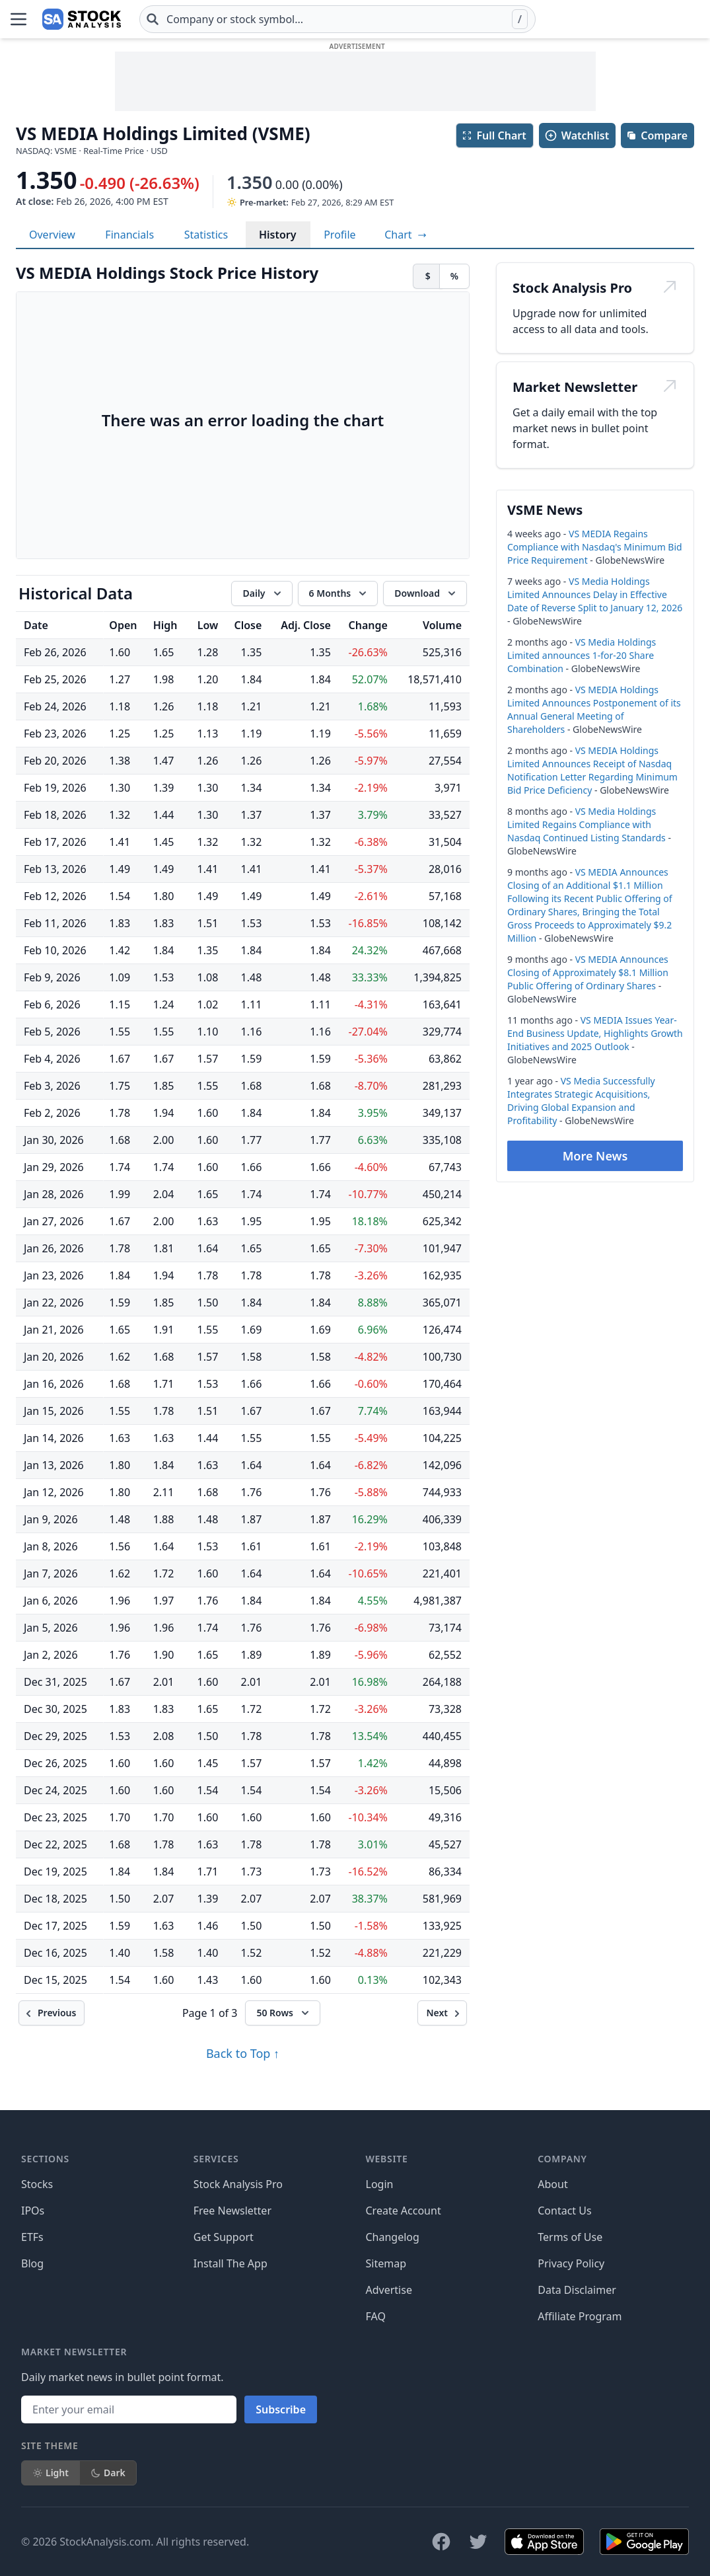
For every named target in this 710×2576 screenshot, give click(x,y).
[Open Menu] (18, 19)
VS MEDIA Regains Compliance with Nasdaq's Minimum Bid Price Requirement (594, 546)
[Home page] (82, 19)
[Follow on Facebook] (441, 2541)
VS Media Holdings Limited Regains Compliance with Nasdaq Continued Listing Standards (586, 824)
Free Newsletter (232, 2210)
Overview (52, 234)
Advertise (389, 2290)
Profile (339, 234)
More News (595, 1156)
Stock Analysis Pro (238, 2184)
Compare (657, 135)
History (278, 234)
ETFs (32, 2237)
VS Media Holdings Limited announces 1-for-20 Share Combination (581, 655)
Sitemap (386, 2263)
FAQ (376, 2316)
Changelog (392, 2237)
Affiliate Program (579, 2316)
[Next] (442, 2013)
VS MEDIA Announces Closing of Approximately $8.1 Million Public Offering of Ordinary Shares (587, 972)
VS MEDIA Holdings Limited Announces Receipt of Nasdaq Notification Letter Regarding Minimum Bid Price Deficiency (592, 770)
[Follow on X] (478, 2541)
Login (380, 2184)
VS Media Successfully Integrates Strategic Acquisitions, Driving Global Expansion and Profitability (581, 1101)
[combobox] (337, 19)
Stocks (37, 2184)
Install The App (230, 2263)
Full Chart (494, 135)
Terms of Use (570, 2237)
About (552, 2184)
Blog (32, 2263)
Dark (107, 2472)
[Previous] (51, 2013)
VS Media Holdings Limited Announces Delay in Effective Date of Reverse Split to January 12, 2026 (594, 594)
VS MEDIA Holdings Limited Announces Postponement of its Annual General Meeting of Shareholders (594, 709)
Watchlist (576, 135)
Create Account (403, 2210)
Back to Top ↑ (242, 2053)
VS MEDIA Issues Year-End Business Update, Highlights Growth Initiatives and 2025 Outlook (595, 1033)
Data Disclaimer (577, 2290)
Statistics (206, 234)
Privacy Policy (571, 2263)
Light (50, 2472)
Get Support (224, 2237)
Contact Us (564, 2210)
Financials (129, 234)
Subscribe (281, 2409)
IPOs (32, 2210)
